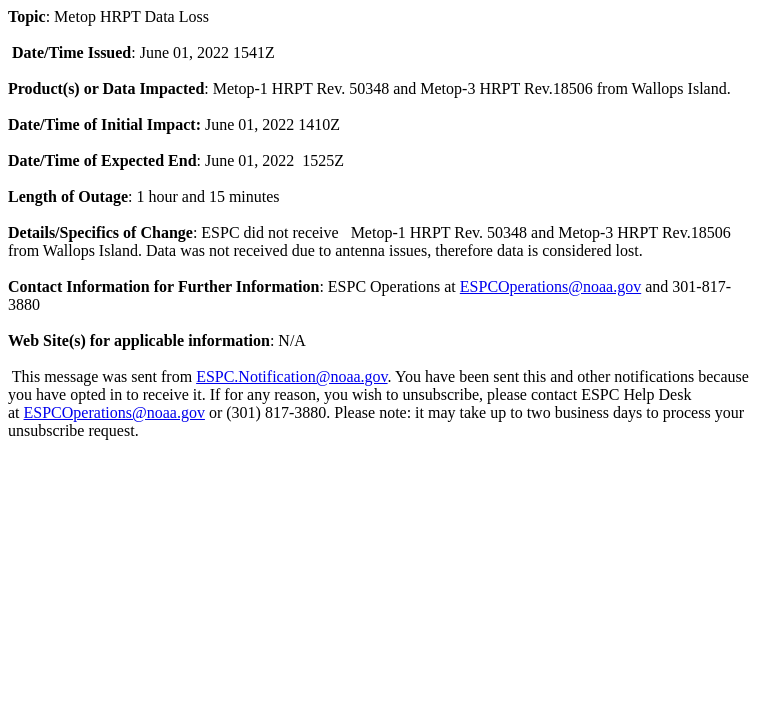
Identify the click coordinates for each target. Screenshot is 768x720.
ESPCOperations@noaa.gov (550, 286)
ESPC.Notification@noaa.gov (291, 376)
